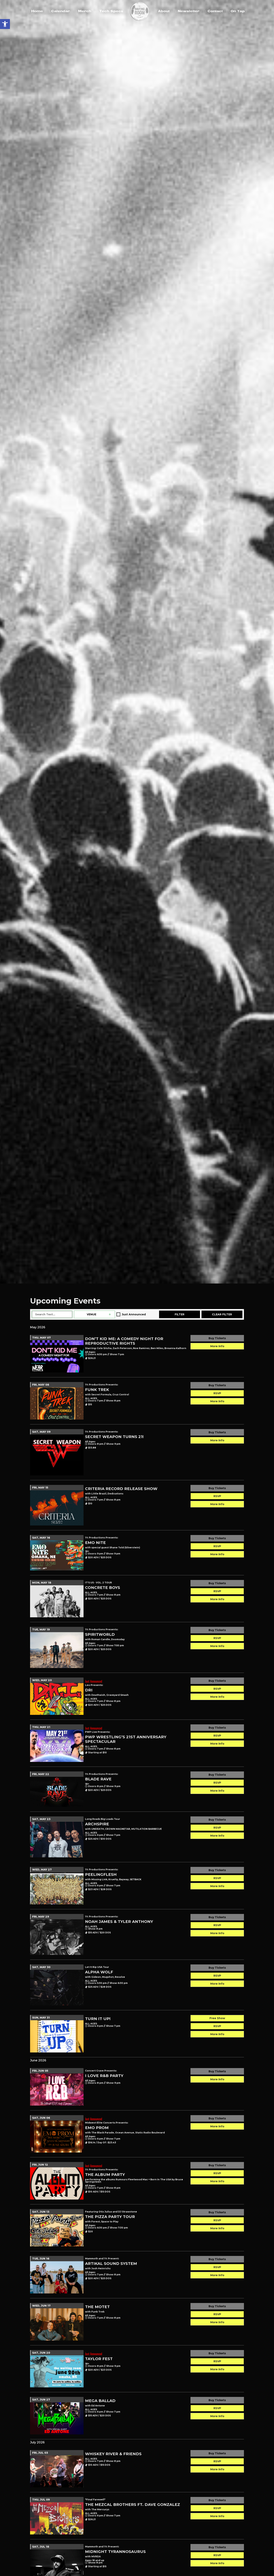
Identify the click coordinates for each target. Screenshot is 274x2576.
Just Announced (134, 1314)
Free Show (217, 2018)
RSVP (217, 1393)
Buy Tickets (217, 1338)
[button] (5, 24)
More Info (217, 1346)
